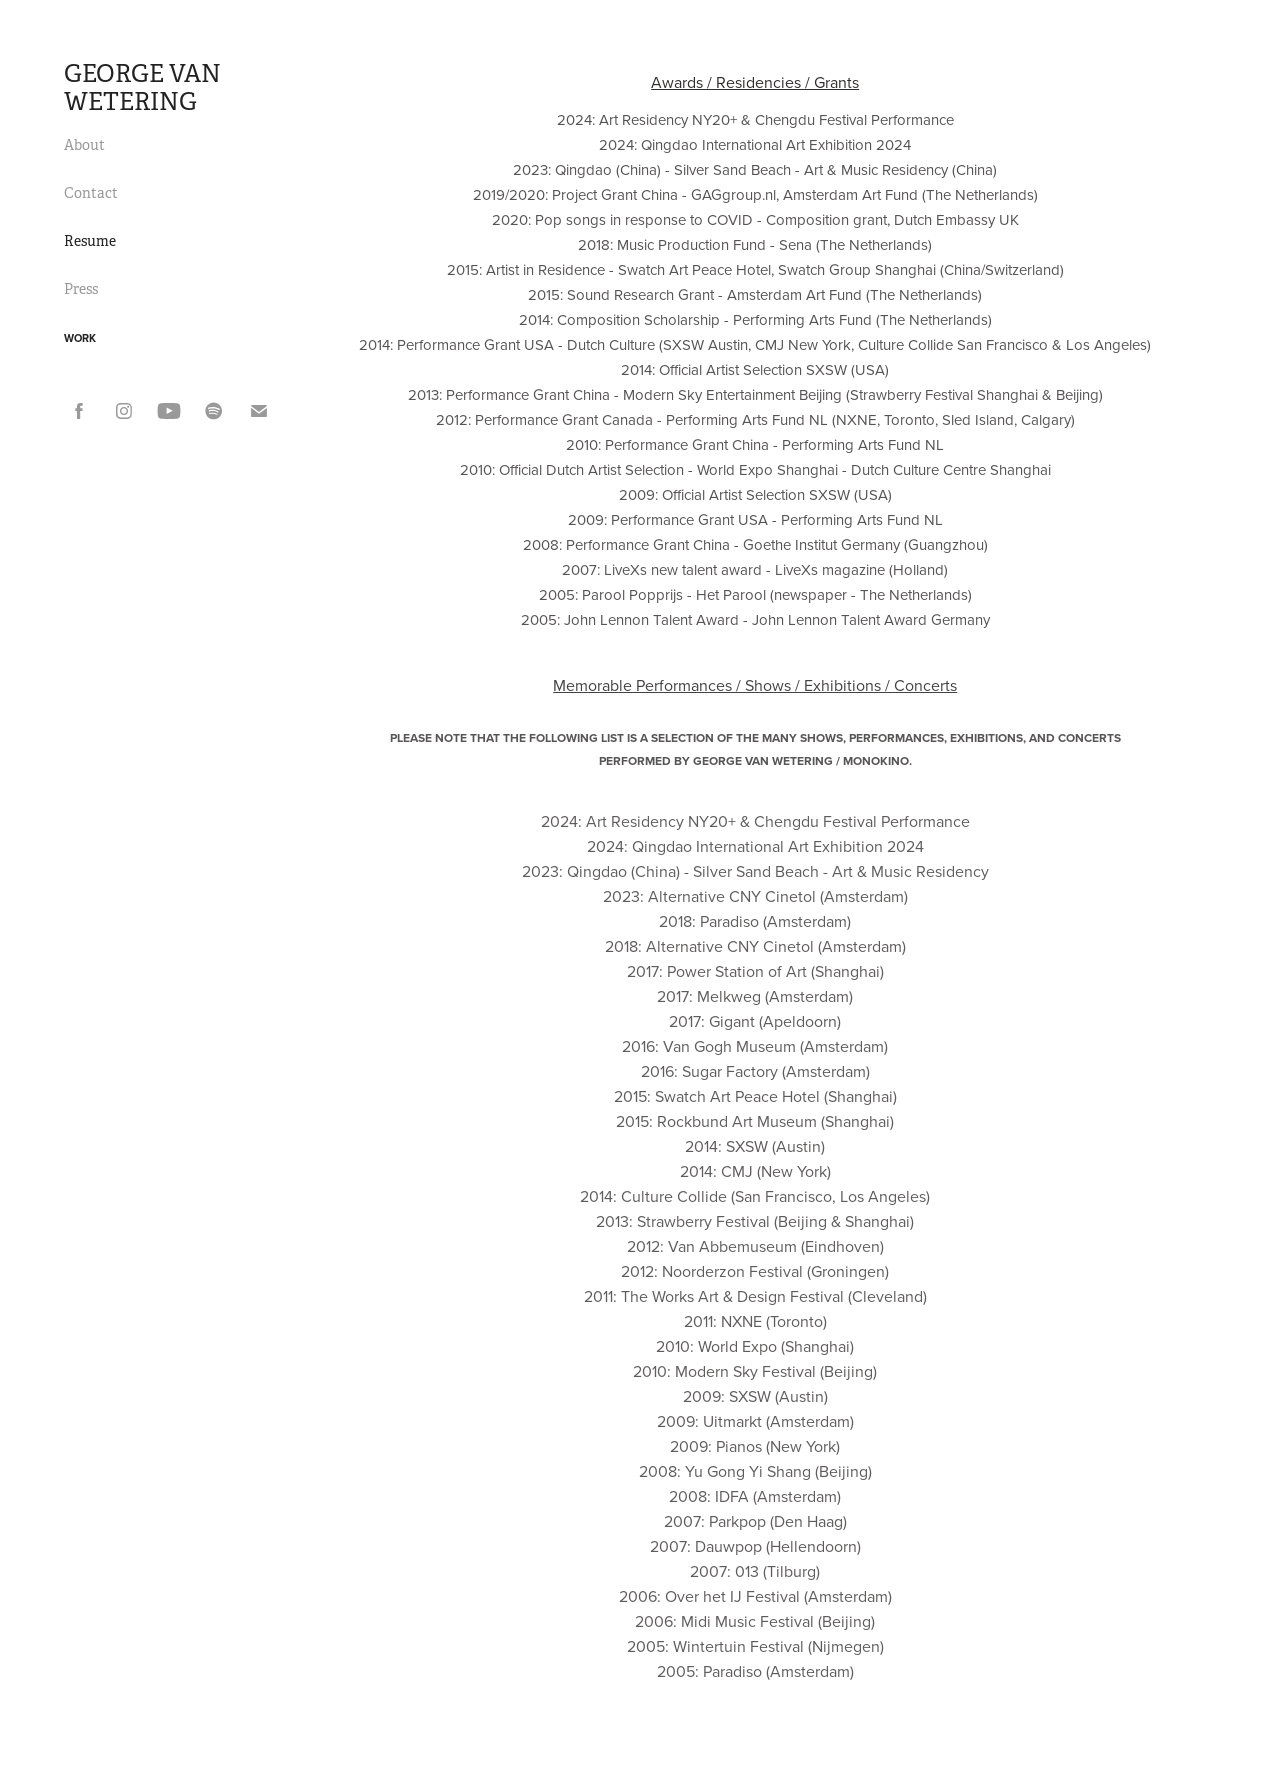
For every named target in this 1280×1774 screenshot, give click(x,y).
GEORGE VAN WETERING (145, 88)
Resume (90, 241)
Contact (91, 193)
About (84, 145)
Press (81, 289)
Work (80, 338)
